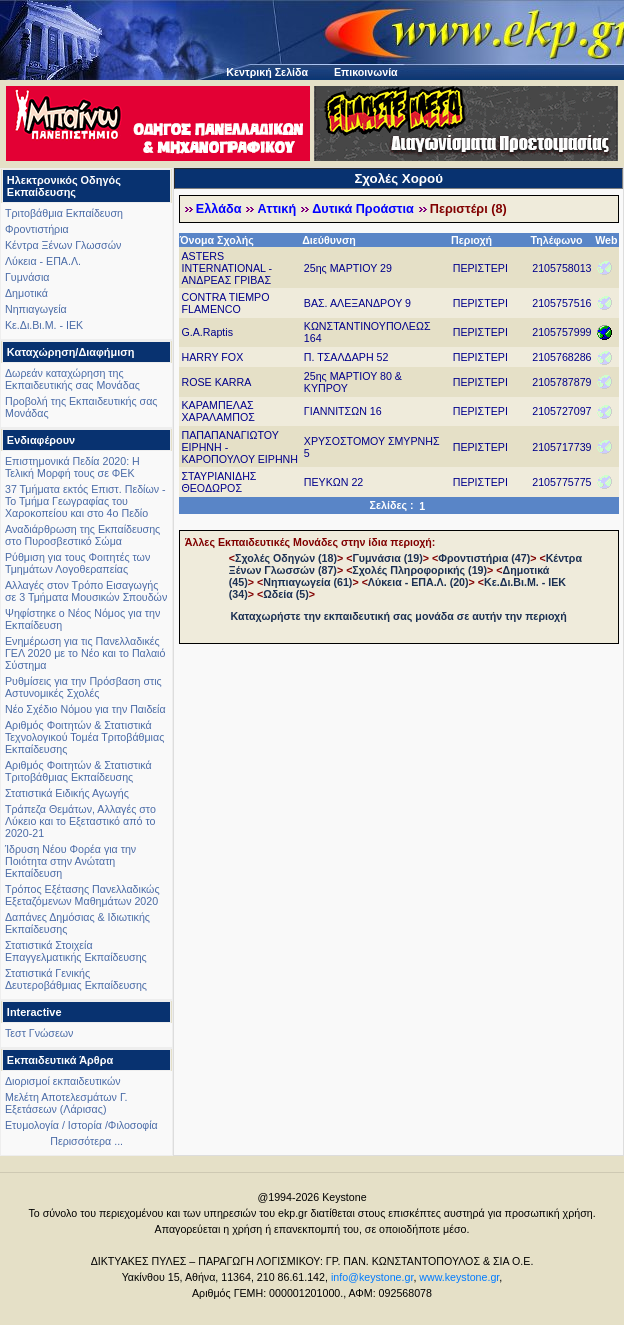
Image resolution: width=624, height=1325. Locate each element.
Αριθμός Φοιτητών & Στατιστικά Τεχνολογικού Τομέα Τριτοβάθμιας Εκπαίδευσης (84, 737)
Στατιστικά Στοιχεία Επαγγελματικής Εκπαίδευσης (76, 951)
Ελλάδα (219, 209)
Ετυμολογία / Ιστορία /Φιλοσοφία (81, 1125)
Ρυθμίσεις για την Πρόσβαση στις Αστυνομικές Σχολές (83, 687)
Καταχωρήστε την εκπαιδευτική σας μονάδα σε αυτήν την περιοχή (399, 616)
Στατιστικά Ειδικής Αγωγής (67, 793)
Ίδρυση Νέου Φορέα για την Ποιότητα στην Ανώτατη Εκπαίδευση (70, 861)
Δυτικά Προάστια (363, 209)
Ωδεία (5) (286, 594)
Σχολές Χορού (398, 178)
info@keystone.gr (372, 1277)
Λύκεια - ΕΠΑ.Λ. (43, 261)
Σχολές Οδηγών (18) (286, 558)
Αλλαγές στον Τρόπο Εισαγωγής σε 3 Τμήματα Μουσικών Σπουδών (86, 591)
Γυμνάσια (27, 277)
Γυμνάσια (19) (387, 558)
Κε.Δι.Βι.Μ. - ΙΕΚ (44, 325)
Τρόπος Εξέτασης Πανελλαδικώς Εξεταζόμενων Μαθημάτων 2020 (82, 895)
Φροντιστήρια (37, 229)
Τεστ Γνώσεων (39, 1033)
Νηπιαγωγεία (36, 309)
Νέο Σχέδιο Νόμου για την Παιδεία (85, 709)
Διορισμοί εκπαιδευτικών (63, 1081)
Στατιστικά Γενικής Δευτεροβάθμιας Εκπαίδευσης (76, 979)
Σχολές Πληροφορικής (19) (419, 570)
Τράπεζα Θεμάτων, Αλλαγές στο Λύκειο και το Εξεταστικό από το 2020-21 (80, 821)
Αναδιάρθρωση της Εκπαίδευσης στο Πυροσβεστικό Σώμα (82, 535)
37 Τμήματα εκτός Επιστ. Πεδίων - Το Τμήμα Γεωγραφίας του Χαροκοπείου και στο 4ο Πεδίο (85, 501)
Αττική (276, 209)
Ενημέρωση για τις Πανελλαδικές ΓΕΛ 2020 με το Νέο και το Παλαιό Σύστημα (85, 653)
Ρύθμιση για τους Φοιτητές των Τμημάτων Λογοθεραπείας (77, 563)
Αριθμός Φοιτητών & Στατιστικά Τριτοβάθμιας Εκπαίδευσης (78, 771)
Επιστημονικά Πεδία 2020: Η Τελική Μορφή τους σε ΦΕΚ (72, 467)
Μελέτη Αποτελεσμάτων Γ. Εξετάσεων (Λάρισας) (66, 1103)
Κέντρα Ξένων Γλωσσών (63, 245)
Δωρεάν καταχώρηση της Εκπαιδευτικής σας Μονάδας (72, 379)
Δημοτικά (26, 293)
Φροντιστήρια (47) (484, 558)
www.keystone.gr (459, 1277)
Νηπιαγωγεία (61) (307, 582)
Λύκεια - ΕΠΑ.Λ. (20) (418, 582)
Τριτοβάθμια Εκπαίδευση (64, 213)
